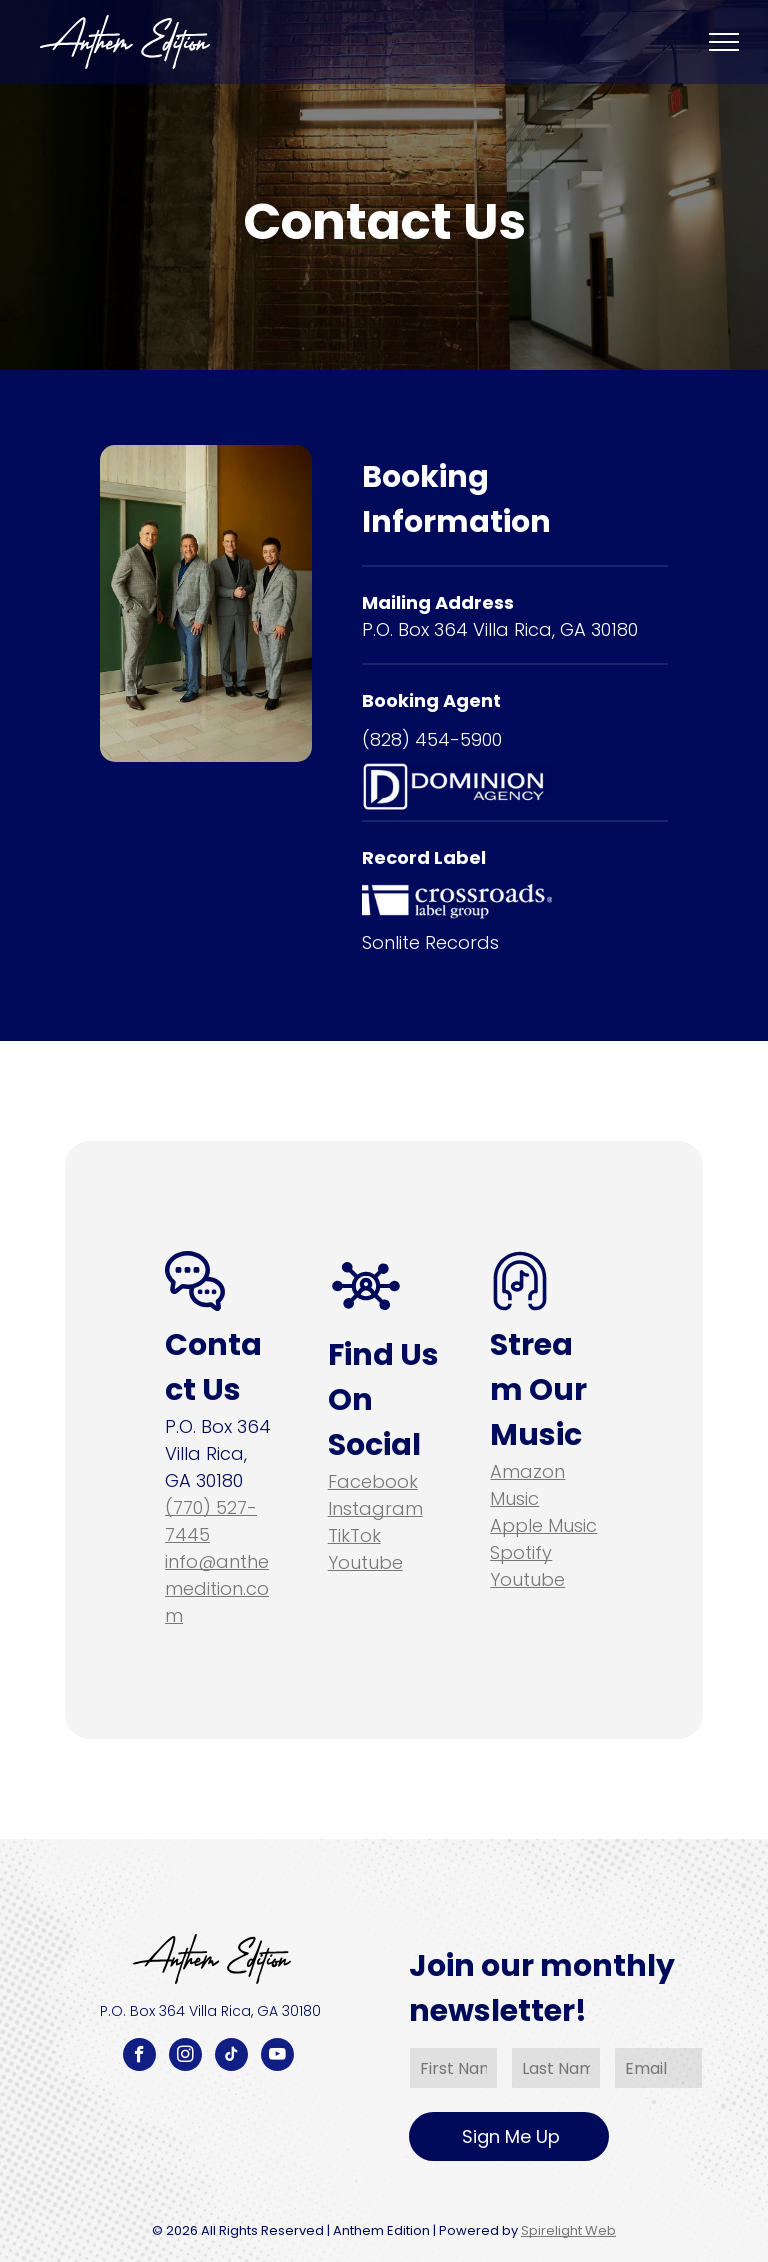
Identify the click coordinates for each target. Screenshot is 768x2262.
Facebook (373, 1481)
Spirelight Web (568, 2230)
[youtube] (277, 2057)
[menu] (724, 42)
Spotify (521, 1552)
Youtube (365, 1562)
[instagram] (185, 2057)
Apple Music (543, 1525)
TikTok (354, 1535)
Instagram (375, 1508)
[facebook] (139, 2057)
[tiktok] (231, 2057)
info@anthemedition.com (217, 1588)
